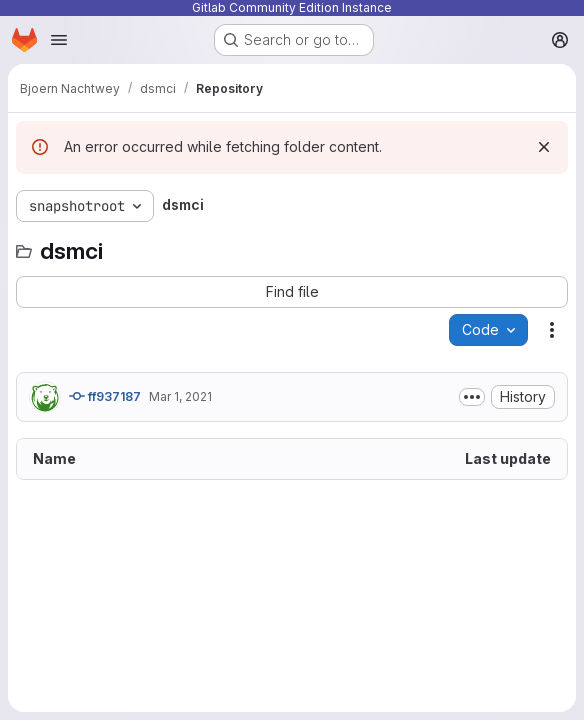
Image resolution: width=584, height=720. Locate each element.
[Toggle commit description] (472, 397)
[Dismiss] (544, 147)
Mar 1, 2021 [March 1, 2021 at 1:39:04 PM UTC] (180, 396)
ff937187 (105, 396)
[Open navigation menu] (59, 40)
